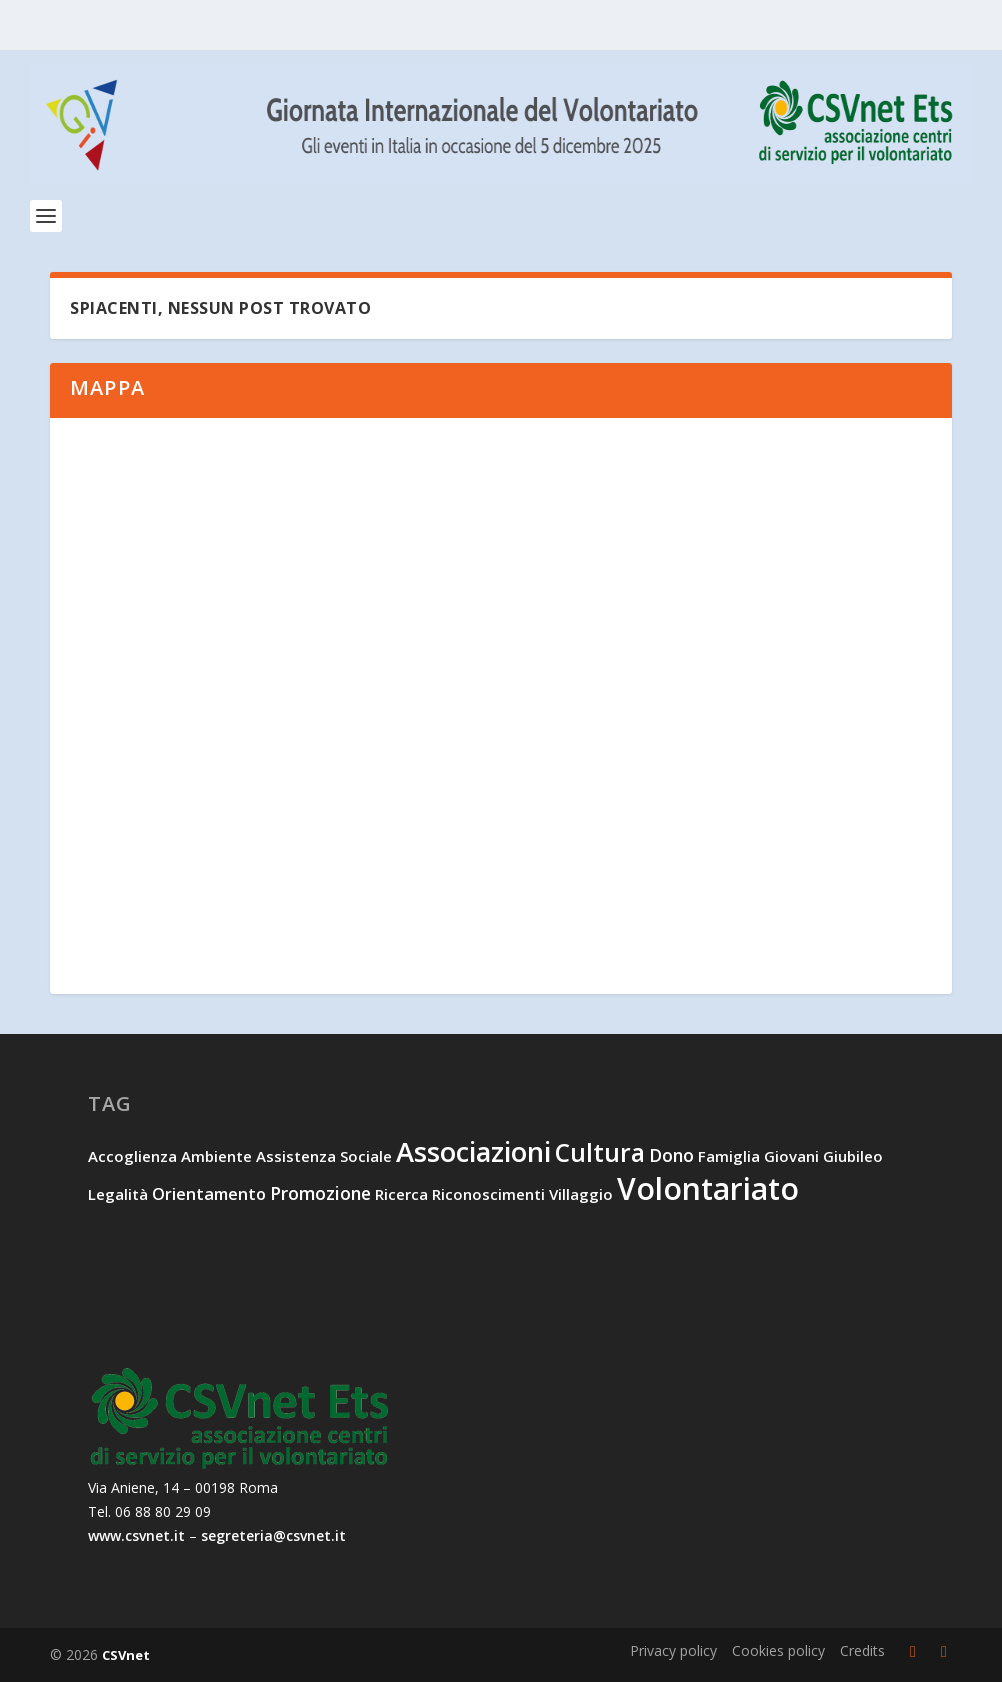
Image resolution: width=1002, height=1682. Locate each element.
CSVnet (126, 1655)
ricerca (401, 1194)
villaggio (581, 1194)
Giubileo (853, 1156)
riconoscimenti (488, 1194)
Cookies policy (778, 1650)
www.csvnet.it (136, 1535)
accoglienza (132, 1156)
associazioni (473, 1151)
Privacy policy (673, 1650)
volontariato (708, 1188)
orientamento (209, 1194)
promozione (320, 1193)
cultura (600, 1152)
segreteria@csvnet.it (273, 1535)
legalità (118, 1194)
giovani (791, 1156)
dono (671, 1155)
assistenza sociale (324, 1156)
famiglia (729, 1156)
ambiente (216, 1156)
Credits (862, 1650)
